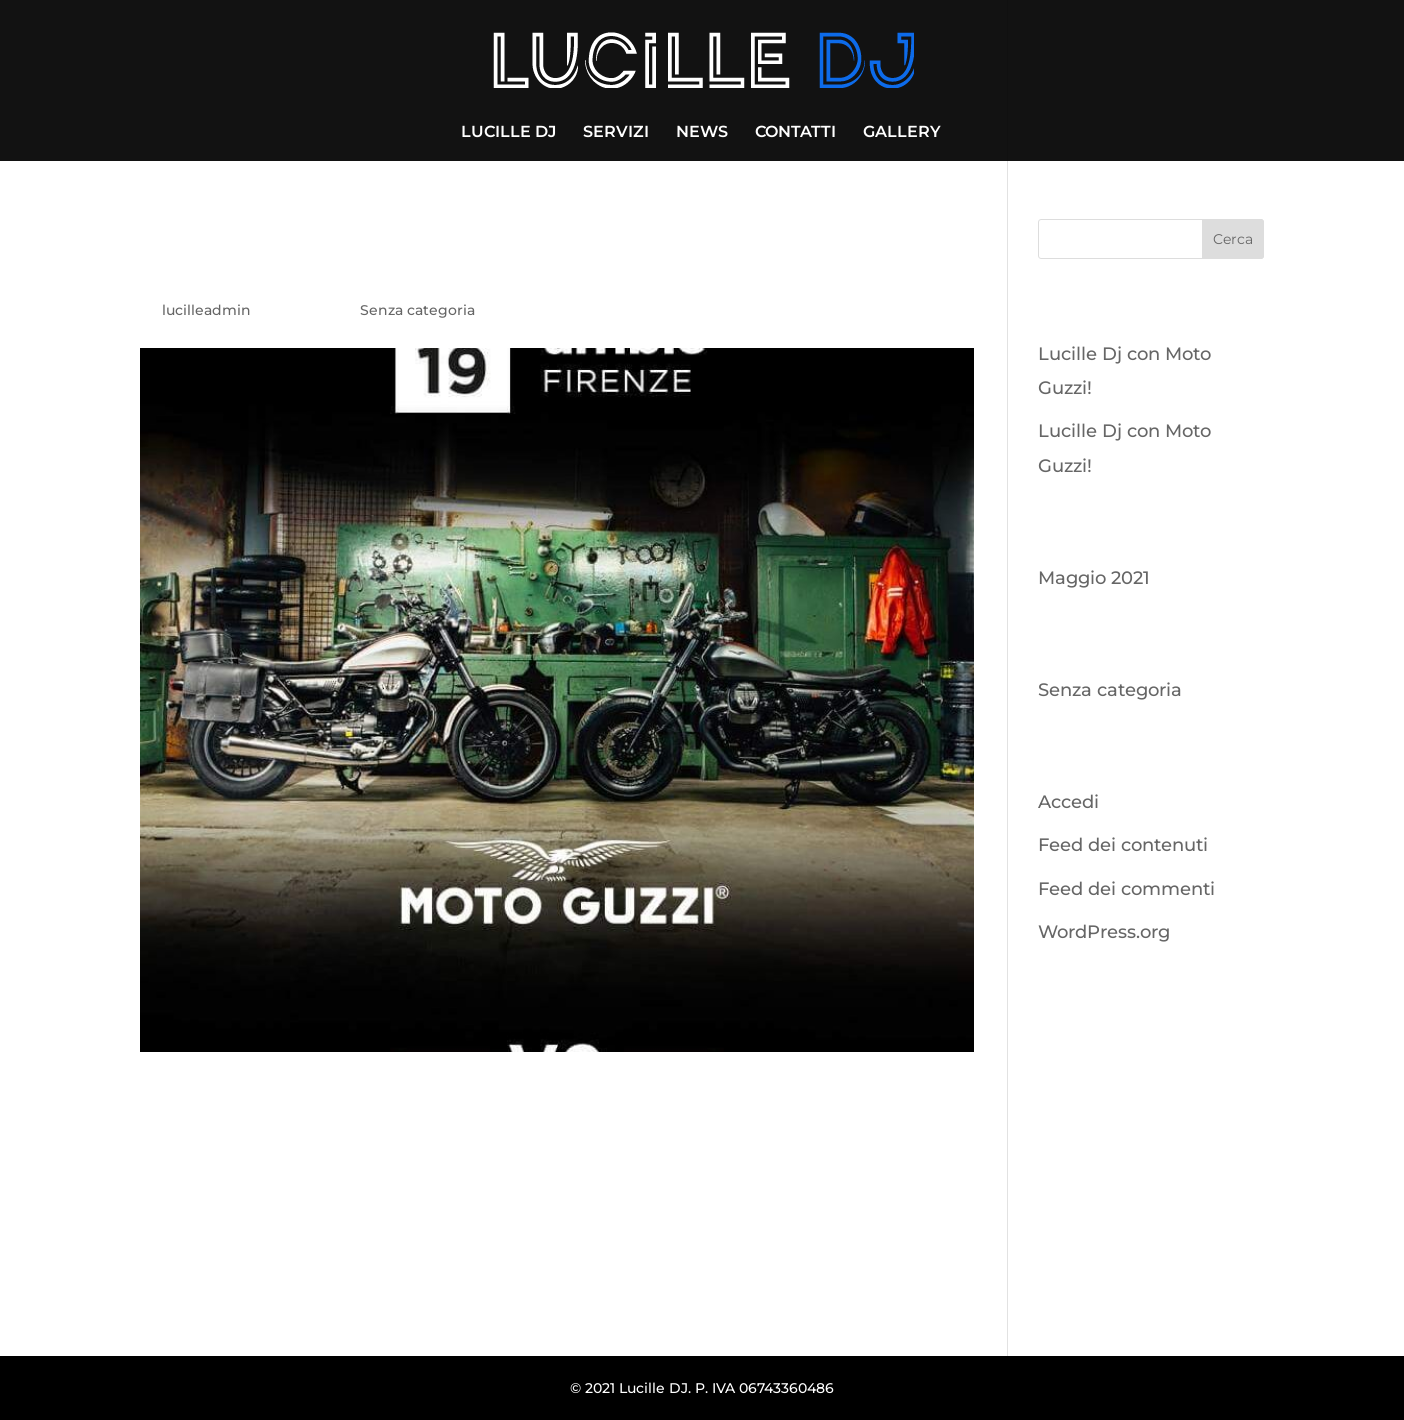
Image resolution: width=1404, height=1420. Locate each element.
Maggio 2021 (1094, 578)
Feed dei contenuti (1123, 845)
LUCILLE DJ (508, 133)
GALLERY (902, 133)
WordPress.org (1104, 932)
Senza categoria (417, 310)
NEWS (702, 133)
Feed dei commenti (1126, 889)
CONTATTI (795, 133)
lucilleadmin (206, 310)
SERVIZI (616, 133)
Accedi (1068, 802)
